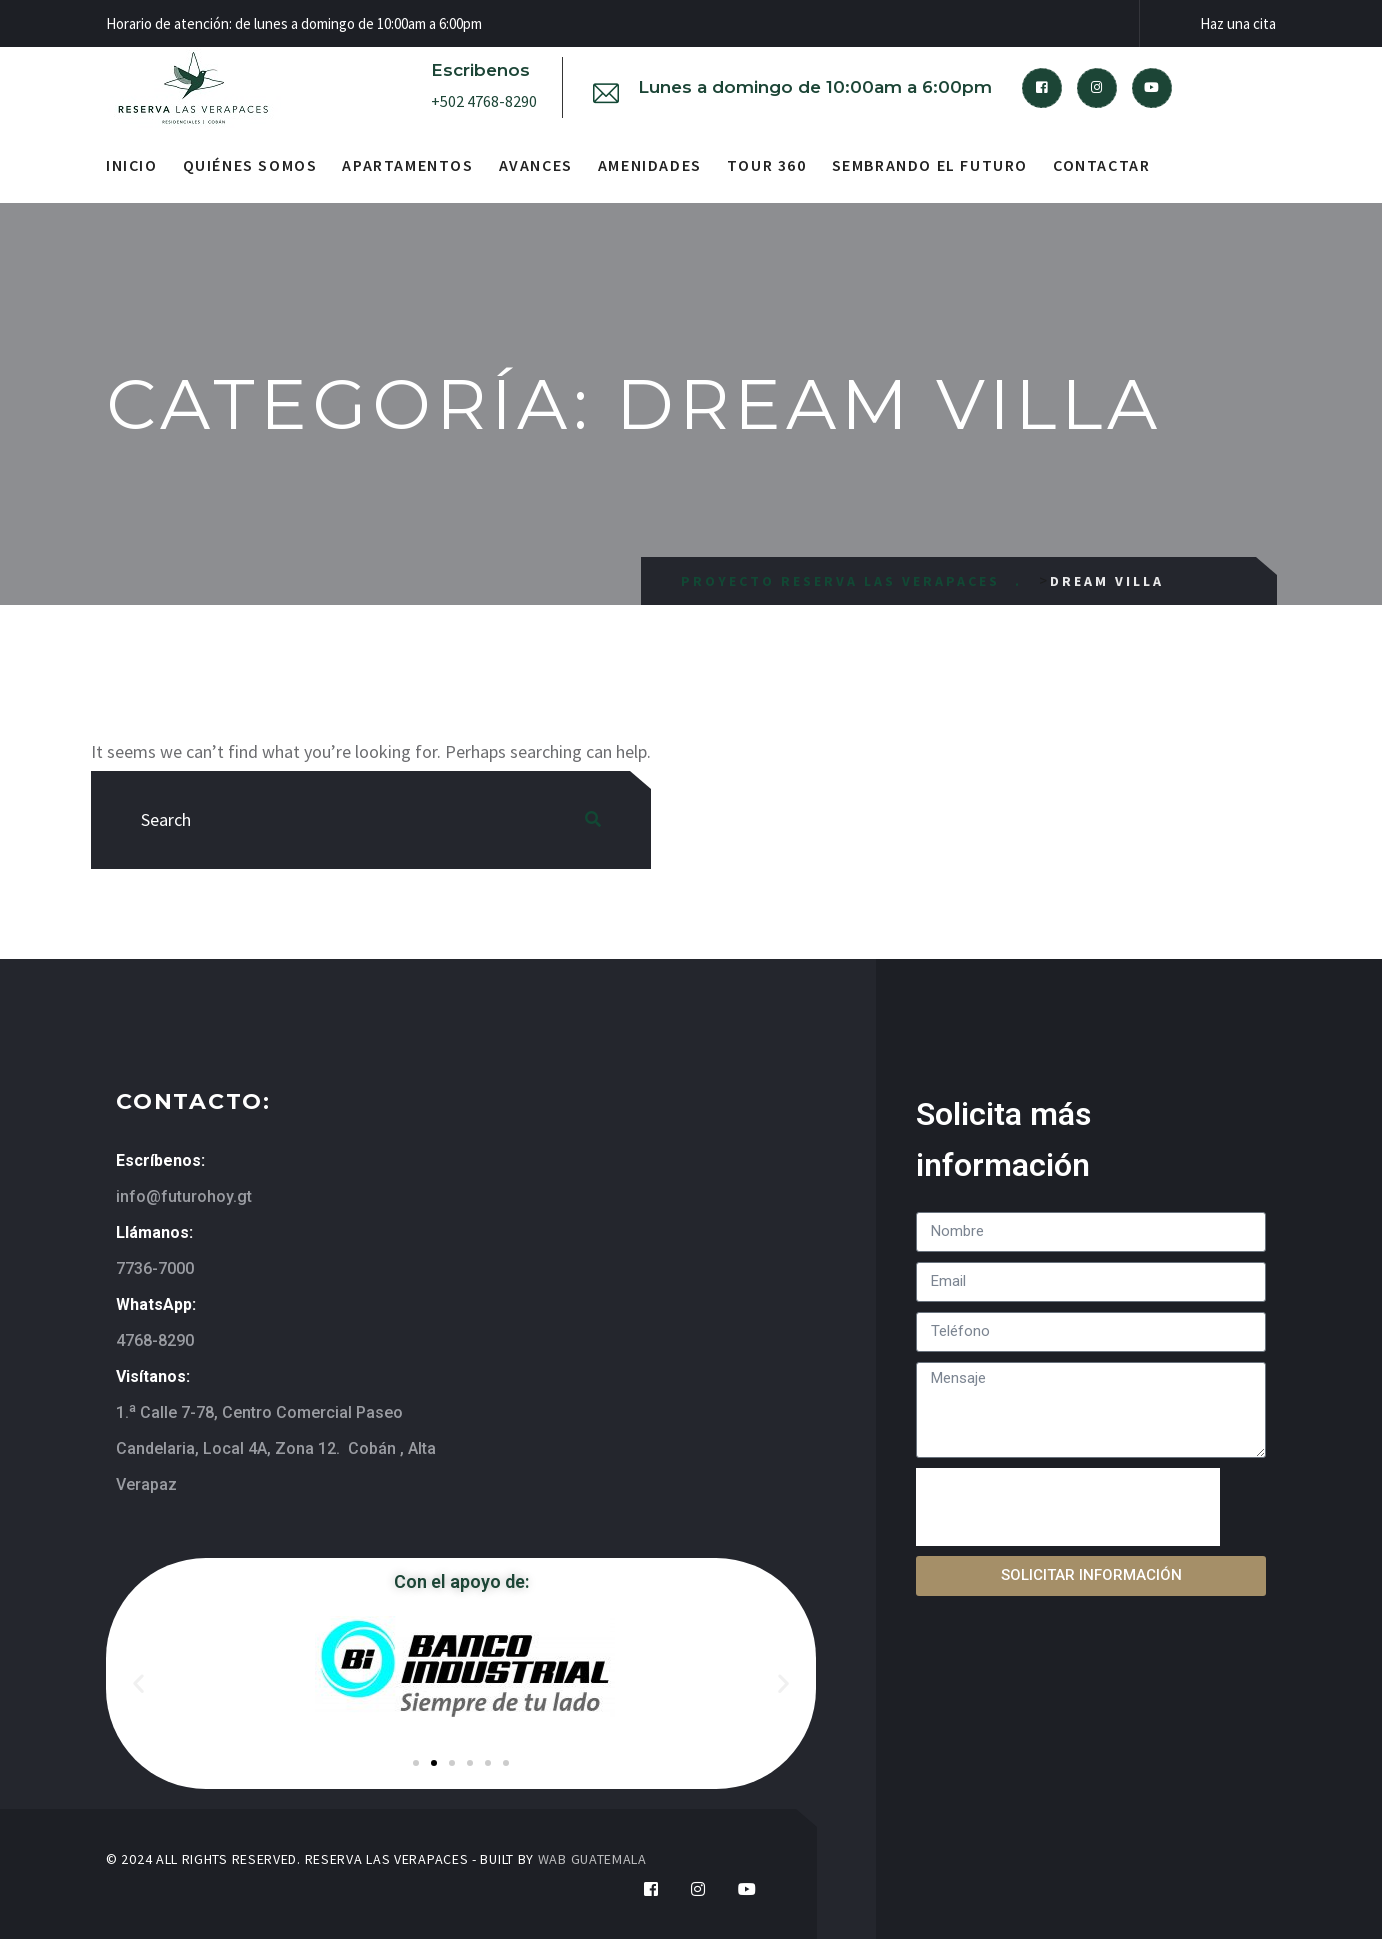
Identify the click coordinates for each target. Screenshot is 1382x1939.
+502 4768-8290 (484, 101)
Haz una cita (1238, 23)
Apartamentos (407, 165)
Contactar (1101, 165)
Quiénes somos (250, 165)
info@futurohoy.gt (184, 1196)
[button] (138, 1682)
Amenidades (650, 165)
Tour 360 (767, 165)
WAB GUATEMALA (592, 1859)
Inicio (132, 165)
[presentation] (1068, 1507)
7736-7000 (155, 1268)
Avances (536, 165)
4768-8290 (155, 1340)
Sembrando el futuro (930, 165)
